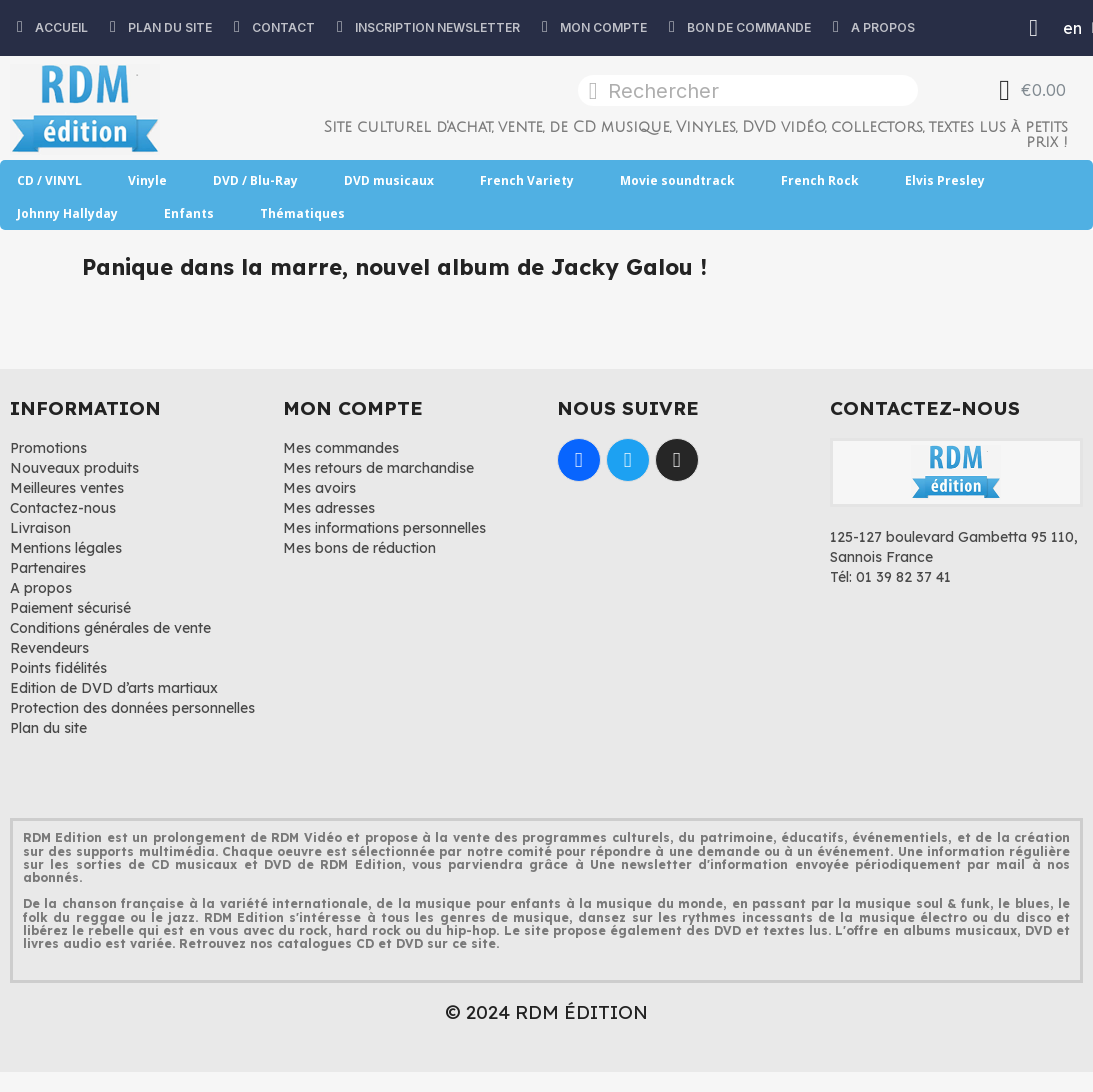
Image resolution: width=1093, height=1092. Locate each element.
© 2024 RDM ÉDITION (546, 1012)
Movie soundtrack (677, 180)
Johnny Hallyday (67, 213)
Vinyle (147, 180)
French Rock (820, 180)
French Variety (527, 180)
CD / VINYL (49, 180)
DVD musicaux (389, 180)
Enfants (189, 213)
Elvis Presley (945, 180)
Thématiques (302, 213)
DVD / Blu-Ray (255, 180)
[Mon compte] (1033, 28)
